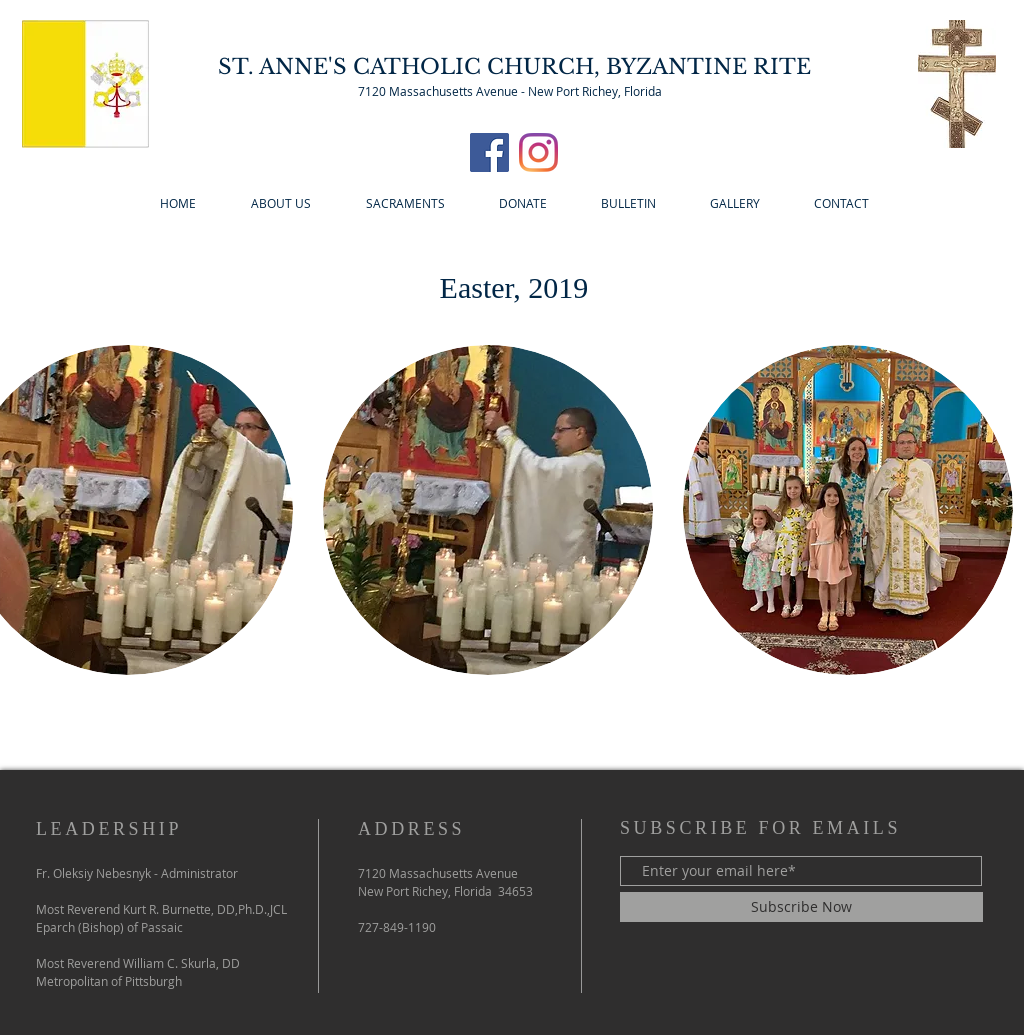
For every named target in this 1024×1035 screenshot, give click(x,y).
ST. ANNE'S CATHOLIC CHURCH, (412, 67)
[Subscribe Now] (801, 907)
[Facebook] (489, 152)
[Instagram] (538, 152)
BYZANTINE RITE (708, 67)
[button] (488, 510)
